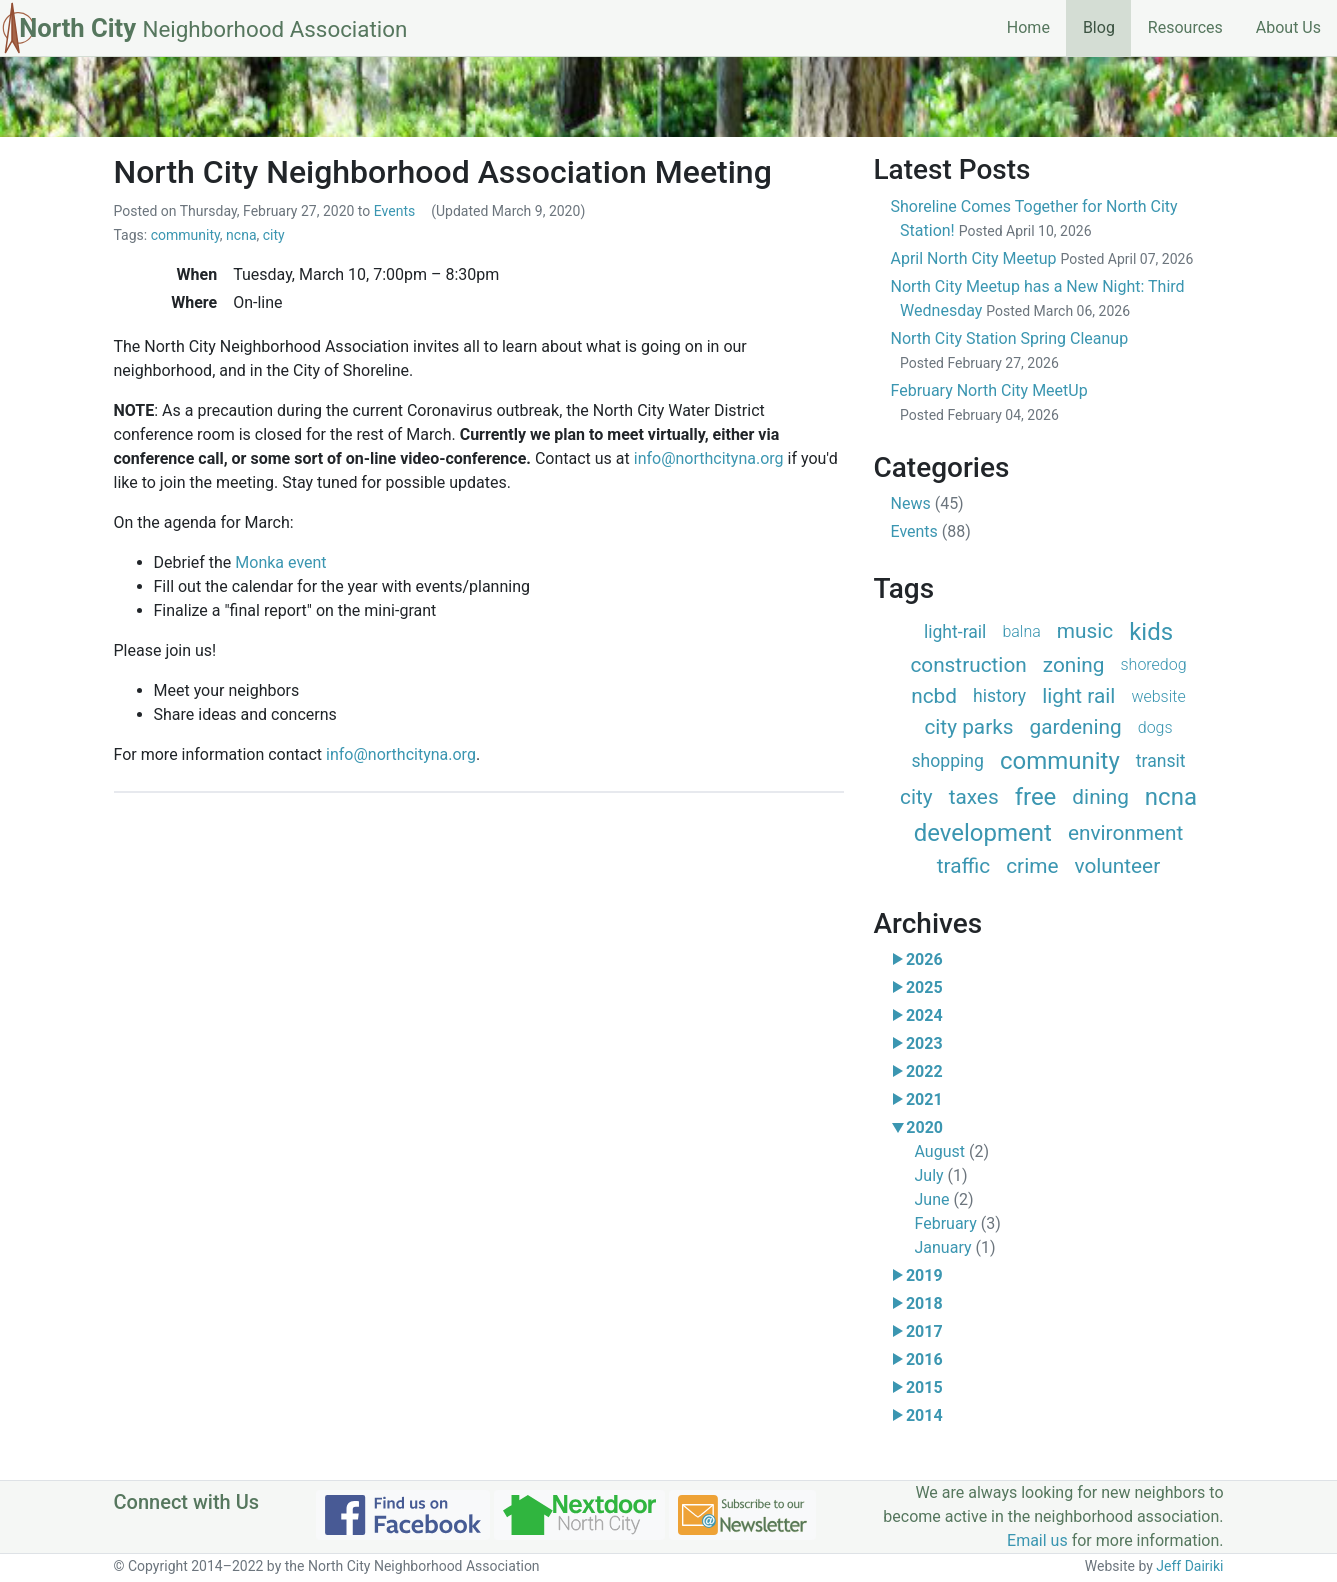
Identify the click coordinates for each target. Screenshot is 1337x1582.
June (944, 1199)
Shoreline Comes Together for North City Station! (1034, 218)
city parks (968, 727)
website (1158, 696)
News (927, 503)
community (185, 235)
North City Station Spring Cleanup (1010, 350)
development (983, 833)
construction (968, 665)
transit (1161, 761)
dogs (1155, 727)
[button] (898, 960)
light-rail (955, 632)
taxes (974, 797)
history (999, 696)
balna (1021, 631)
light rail (1078, 696)
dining (1100, 797)
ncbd (934, 696)
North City (213, 28)
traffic (963, 866)
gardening (1075, 727)
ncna (241, 235)
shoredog (1154, 664)
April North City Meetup (1042, 258)
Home (1028, 27)
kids (1151, 632)
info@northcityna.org (709, 458)
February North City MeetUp (989, 402)
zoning (1074, 665)
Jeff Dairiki (1189, 1566)
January (955, 1247)
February (958, 1223)
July (941, 1175)
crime (1032, 866)
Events (394, 211)
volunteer (1117, 866)
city (274, 235)
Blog (1107, 26)
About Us (1288, 27)
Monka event (280, 562)
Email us (1037, 1540)
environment (1125, 833)
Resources (1185, 27)
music (1085, 631)
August (952, 1151)
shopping (947, 761)
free (1036, 797)
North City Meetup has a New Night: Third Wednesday (1038, 298)
